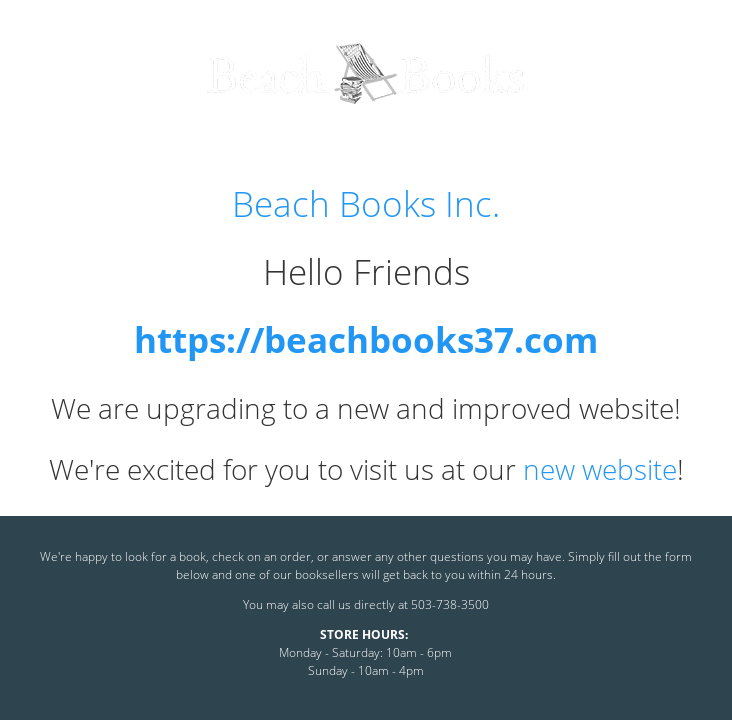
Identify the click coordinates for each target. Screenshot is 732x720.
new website (600, 469)
